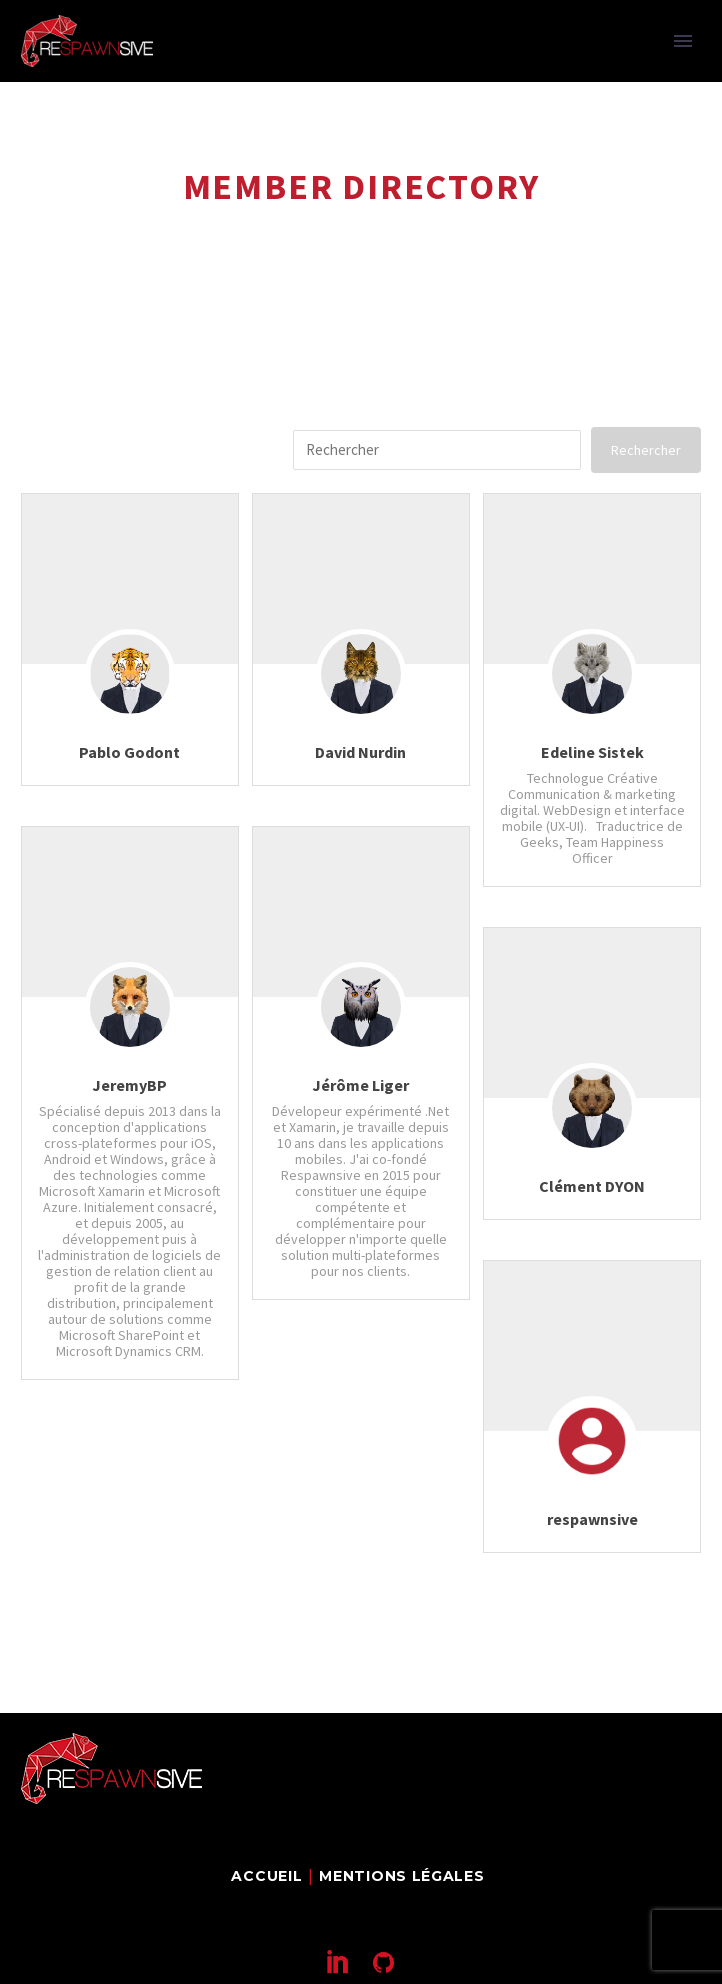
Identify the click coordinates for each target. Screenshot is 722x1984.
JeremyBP (129, 1085)
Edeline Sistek (592, 752)
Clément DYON (592, 1186)
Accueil (266, 1876)
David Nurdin (360, 752)
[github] (383, 1961)
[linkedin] (338, 1961)
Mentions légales (401, 1876)
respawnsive (592, 1519)
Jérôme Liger (360, 1085)
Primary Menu (683, 41)
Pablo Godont (129, 752)
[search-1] (437, 450)
